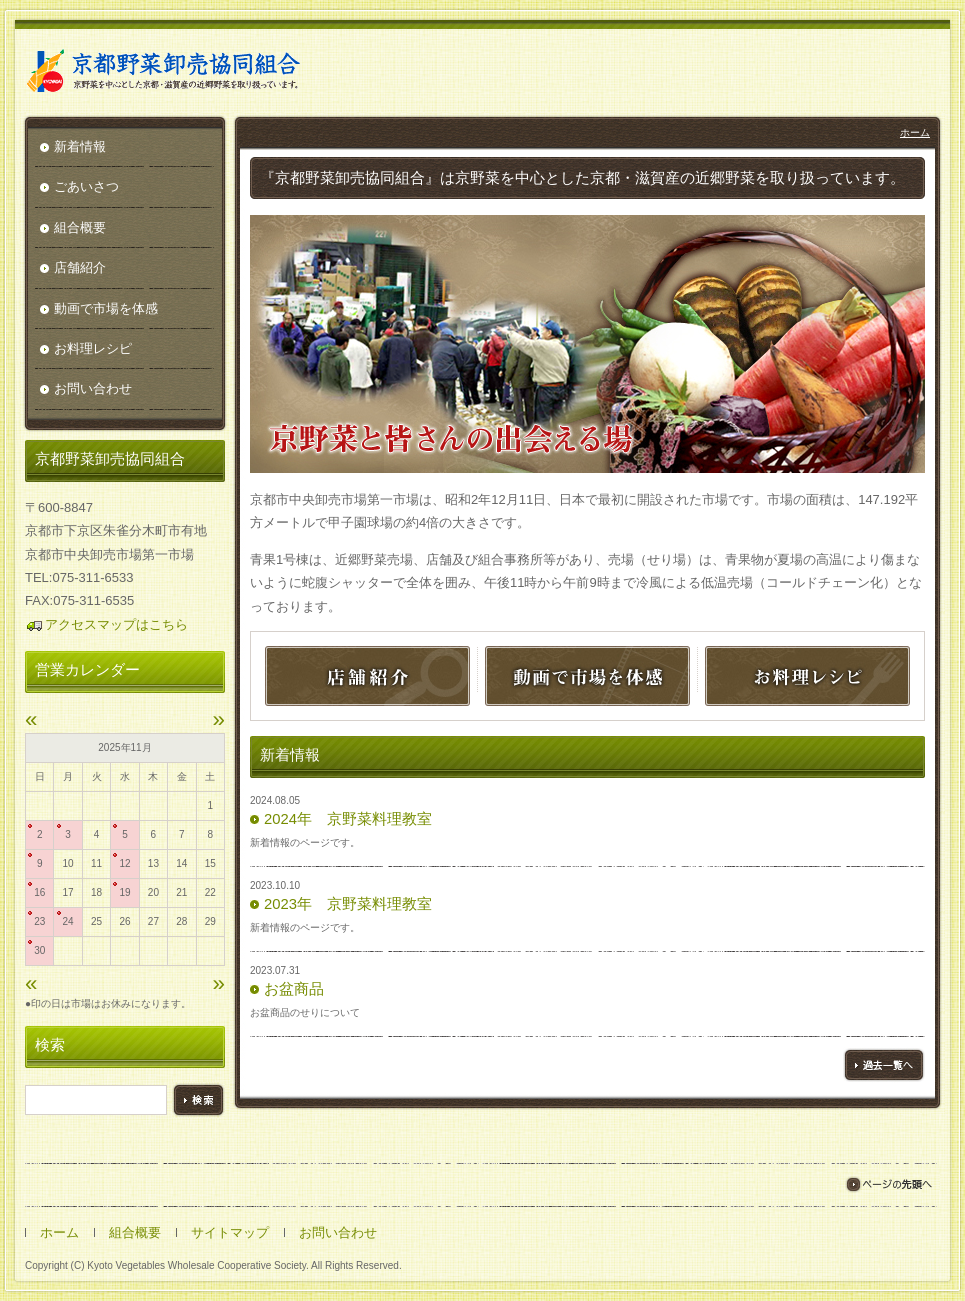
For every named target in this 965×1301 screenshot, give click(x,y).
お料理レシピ (93, 348)
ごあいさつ (86, 186)
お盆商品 (294, 989)
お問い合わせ (93, 388)
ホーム (915, 132)
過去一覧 (884, 1065)
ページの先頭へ (888, 1184)
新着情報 (80, 146)
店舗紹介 (80, 267)
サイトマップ (230, 1232)
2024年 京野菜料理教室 (348, 819)
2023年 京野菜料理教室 (348, 904)
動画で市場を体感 (106, 308)
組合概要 (80, 227)
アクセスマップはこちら (106, 624)
